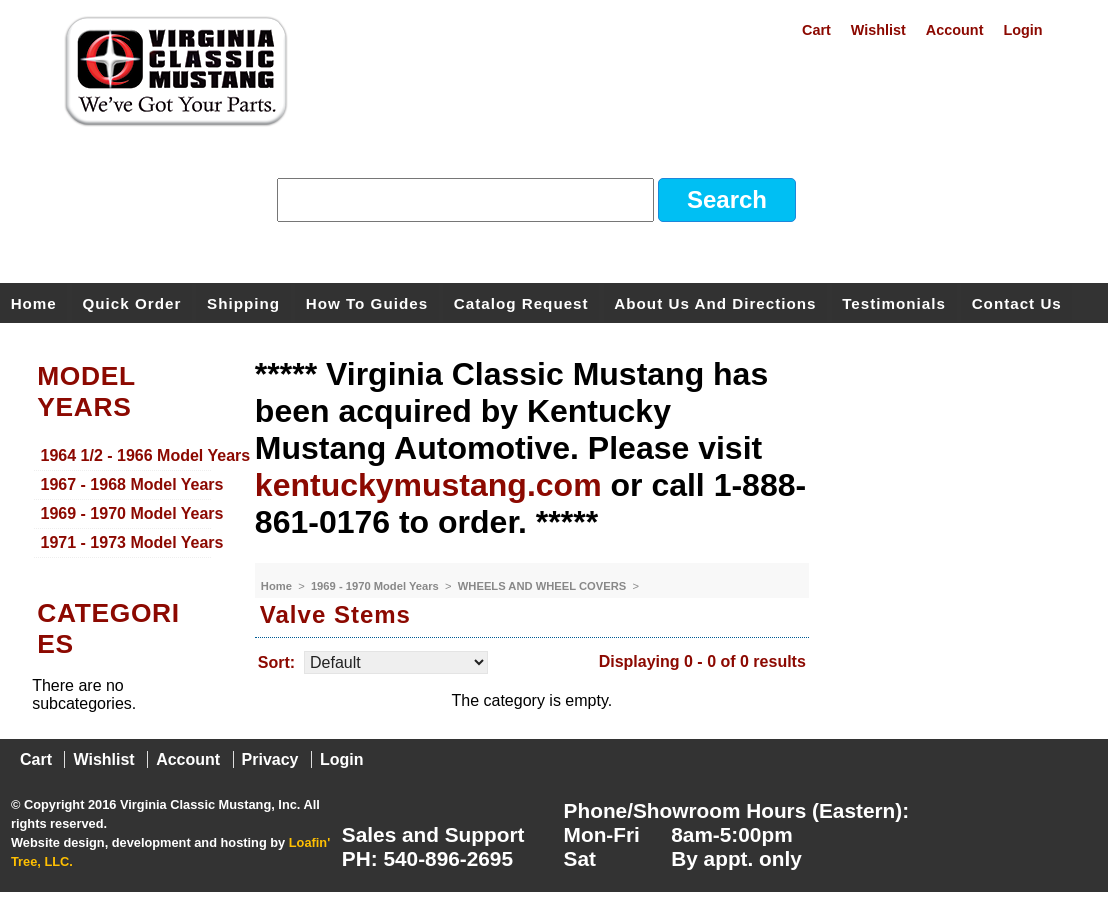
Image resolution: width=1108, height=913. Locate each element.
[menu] (122, 500)
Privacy (270, 759)
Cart (816, 30)
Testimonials (894, 302)
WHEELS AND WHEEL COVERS (544, 586)
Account (955, 30)
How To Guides (367, 302)
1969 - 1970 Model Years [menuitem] (126, 513)
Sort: (276, 662)
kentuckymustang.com (428, 485)
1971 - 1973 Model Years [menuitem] (126, 542)
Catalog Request (521, 302)
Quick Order (132, 302)
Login (1022, 30)
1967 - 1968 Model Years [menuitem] (126, 484)
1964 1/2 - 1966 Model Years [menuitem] (126, 455)
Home (34, 302)
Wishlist (878, 30)
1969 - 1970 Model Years (376, 586)
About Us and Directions (715, 302)
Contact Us (1017, 302)
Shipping (243, 302)
